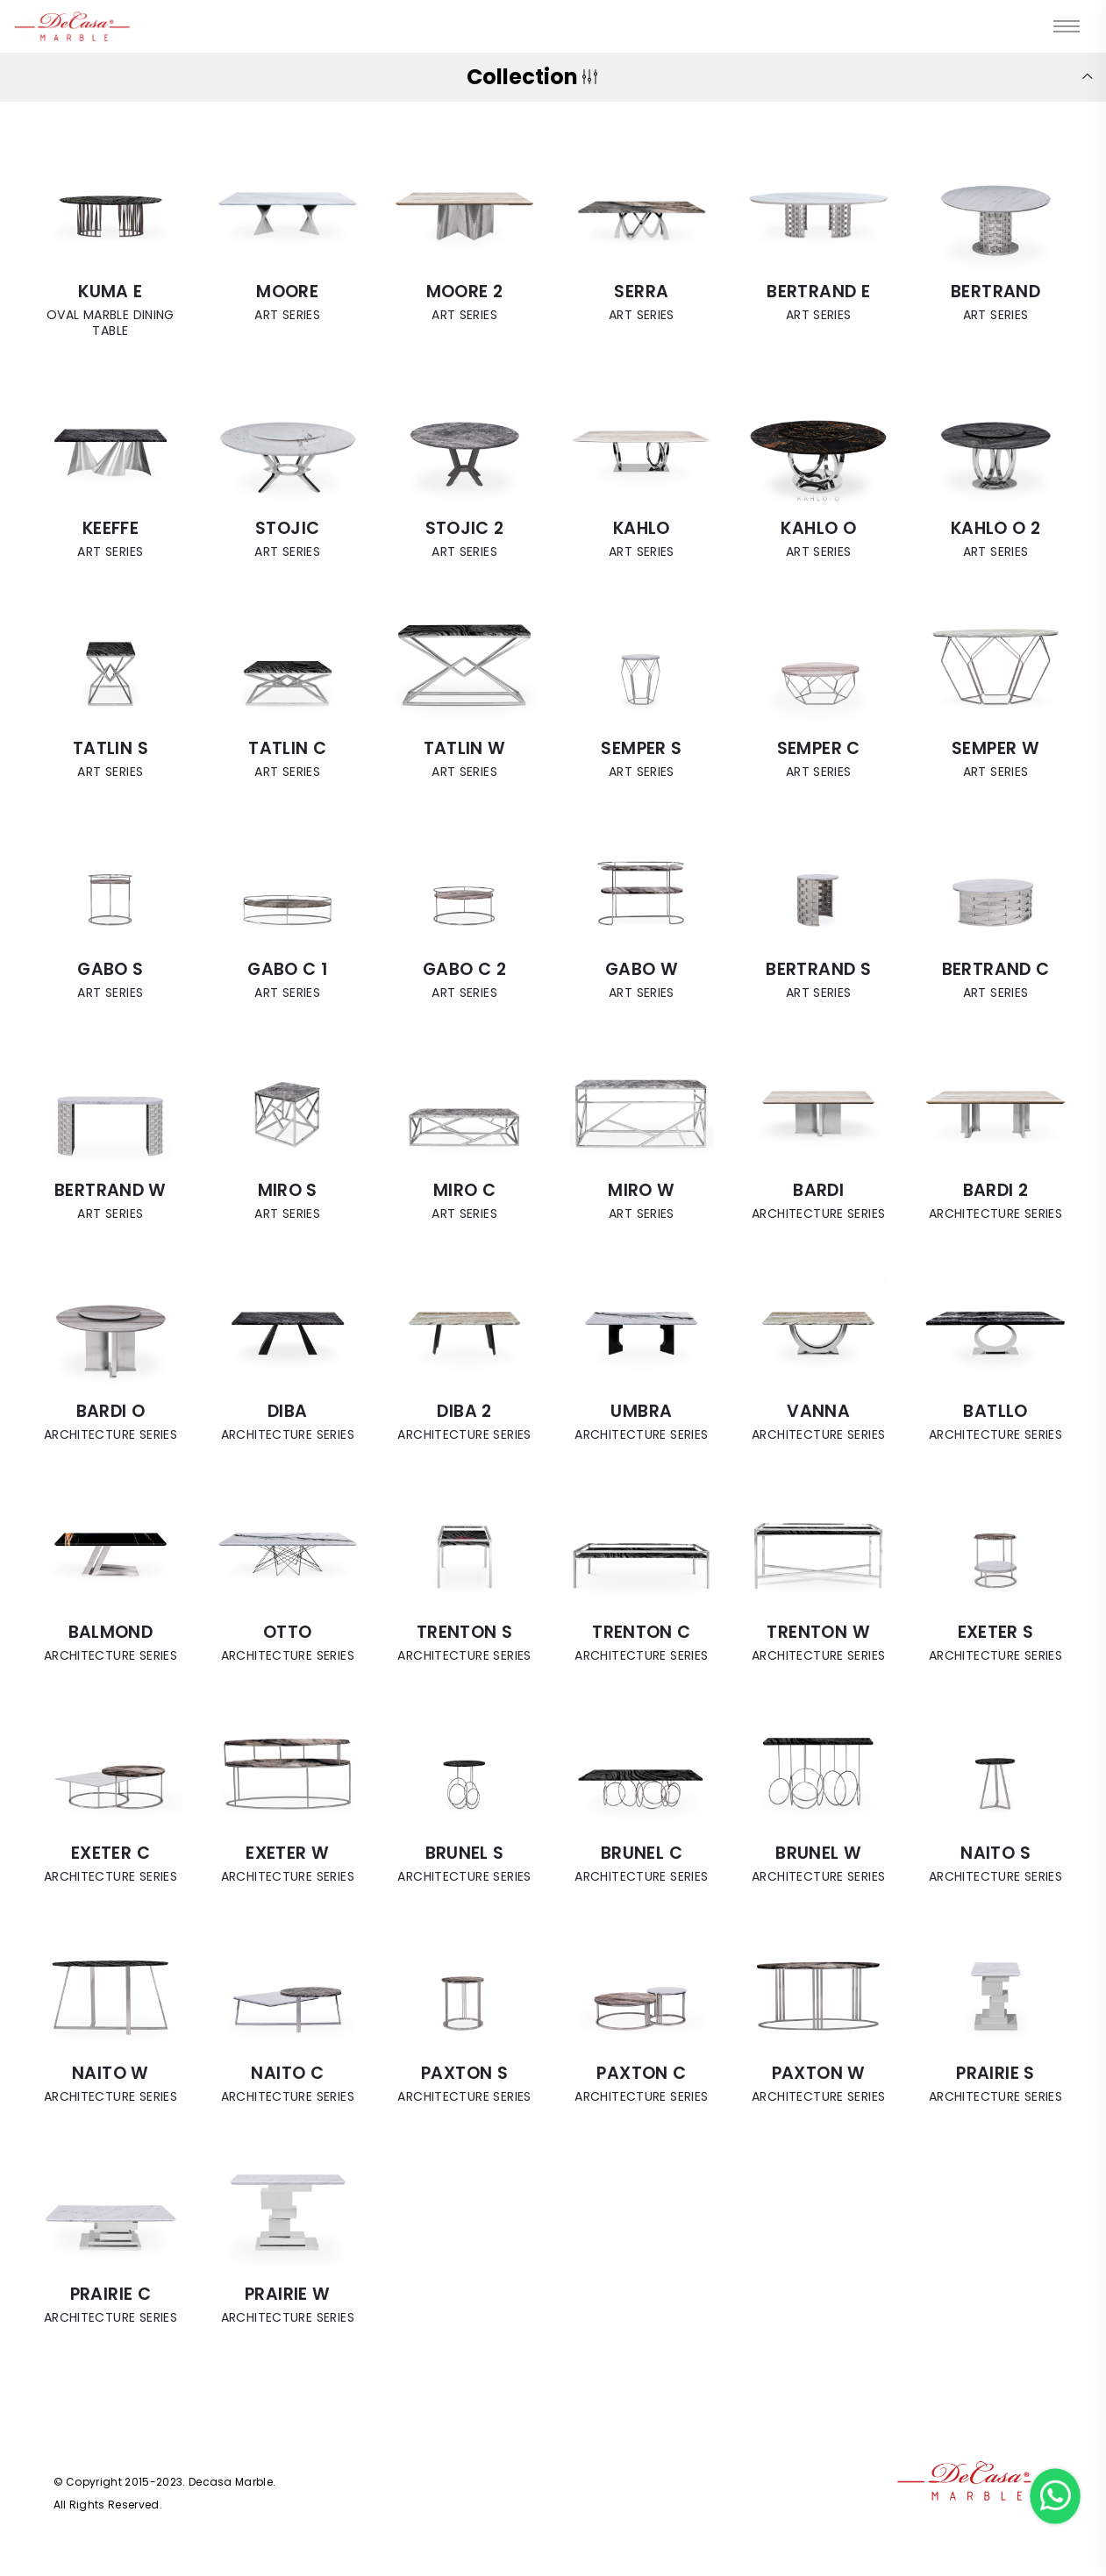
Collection (527, 76)
